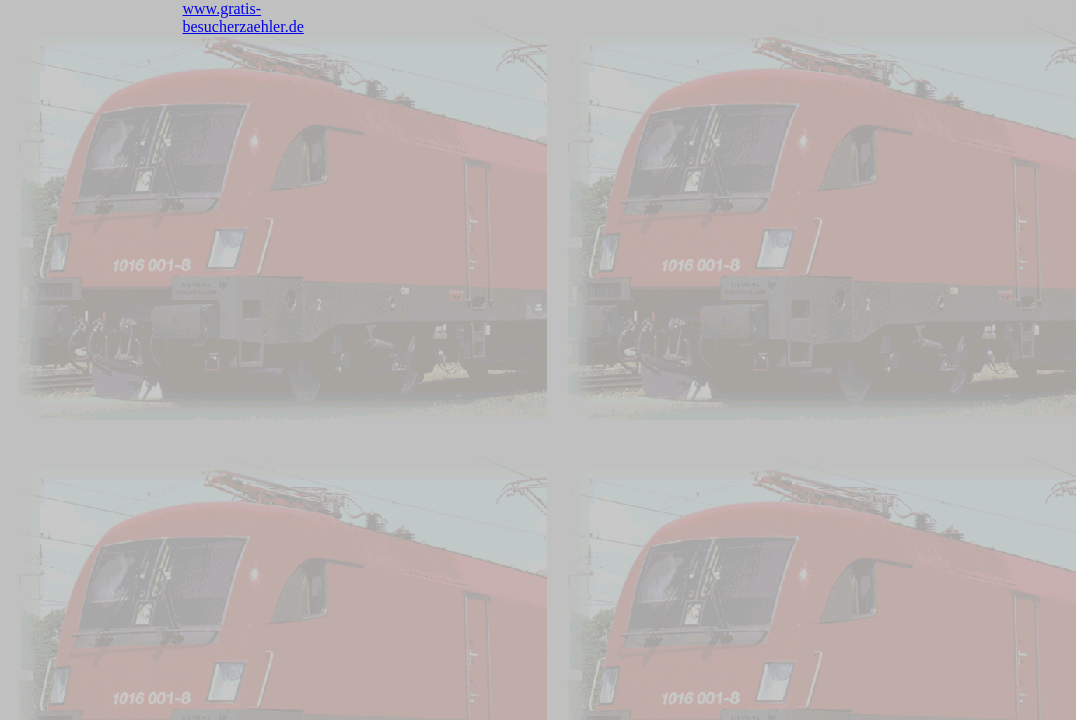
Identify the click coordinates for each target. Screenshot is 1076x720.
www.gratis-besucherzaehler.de (243, 17)
